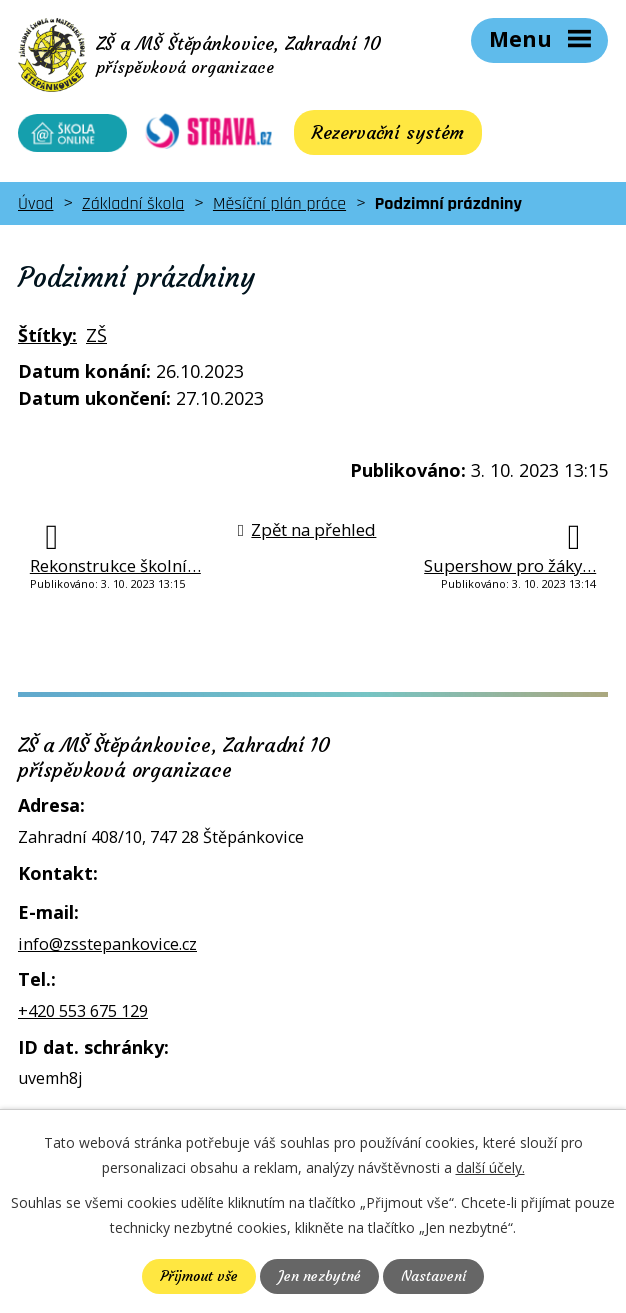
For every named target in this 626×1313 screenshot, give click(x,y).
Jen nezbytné (319, 1276)
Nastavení (433, 1276)
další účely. (490, 1167)
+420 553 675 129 (83, 1012)
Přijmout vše (199, 1276)
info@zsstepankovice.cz (107, 945)
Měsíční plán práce (279, 205)
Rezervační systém (375, 134)
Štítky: (47, 337)
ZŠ (96, 337)
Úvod (35, 205)
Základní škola (133, 205)
